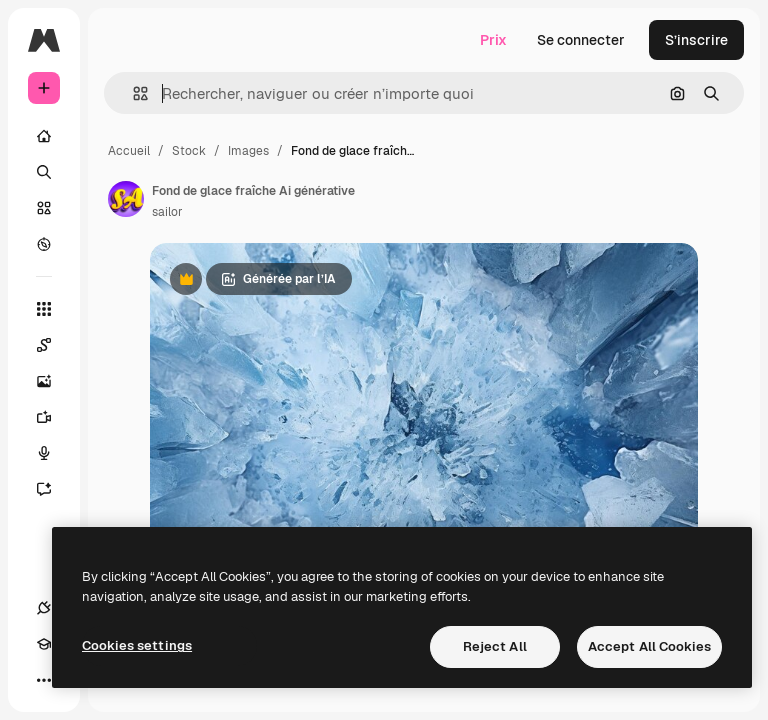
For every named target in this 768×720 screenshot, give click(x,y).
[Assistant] (54, 489)
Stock (189, 151)
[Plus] (44, 680)
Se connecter (581, 40)
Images (248, 151)
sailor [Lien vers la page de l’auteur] (167, 212)
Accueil (129, 151)
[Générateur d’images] (54, 381)
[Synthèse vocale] (54, 453)
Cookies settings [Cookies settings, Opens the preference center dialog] (137, 645)
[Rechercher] (44, 172)
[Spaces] (54, 345)
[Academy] (44, 644)
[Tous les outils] (44, 309)
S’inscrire (696, 40)
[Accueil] (44, 136)
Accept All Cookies (649, 646)
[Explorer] (44, 244)
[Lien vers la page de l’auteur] (126, 199)
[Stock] (44, 208)
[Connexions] (44, 608)
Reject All (495, 646)
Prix (493, 40)
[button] (132, 93)
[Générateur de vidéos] (54, 417)
